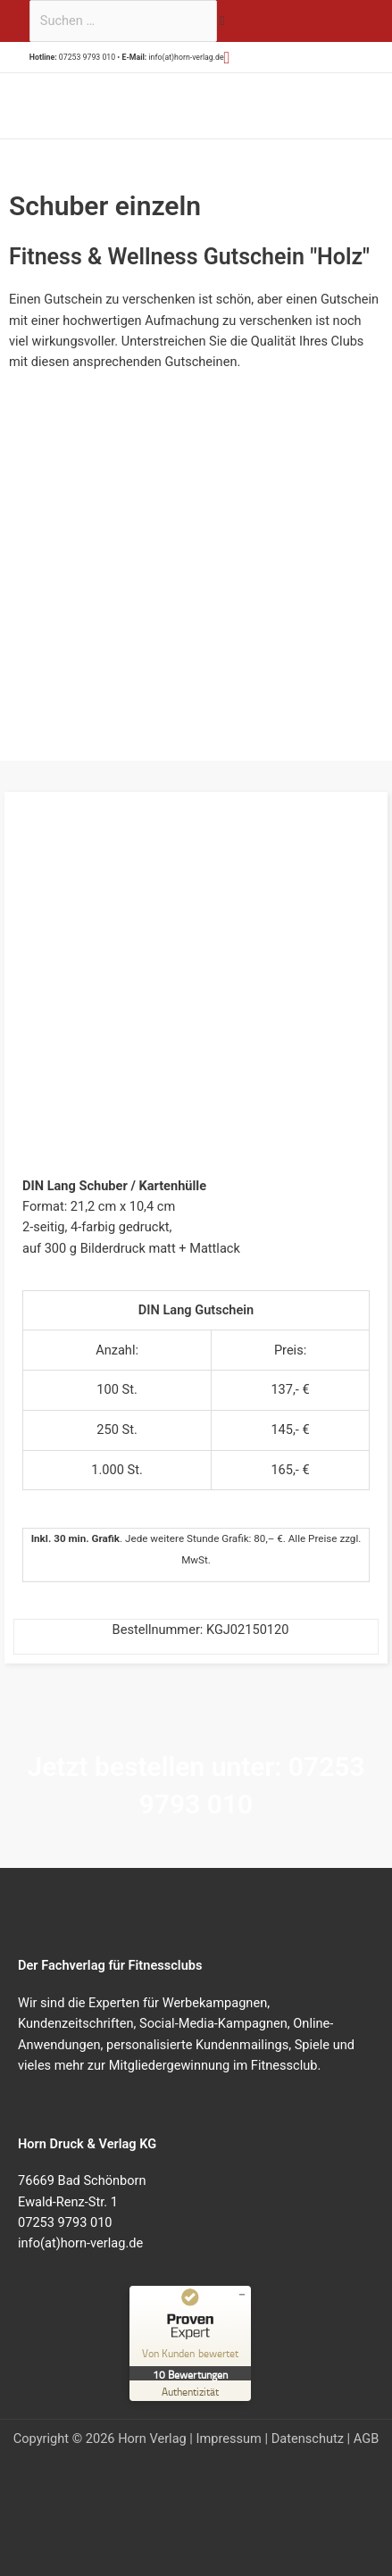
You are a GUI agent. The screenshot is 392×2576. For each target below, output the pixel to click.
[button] (227, 57)
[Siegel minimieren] (242, 2295)
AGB (366, 2438)
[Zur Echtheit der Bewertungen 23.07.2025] (190, 2390)
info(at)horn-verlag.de (185, 57)
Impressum (229, 2438)
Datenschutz (307, 2438)
